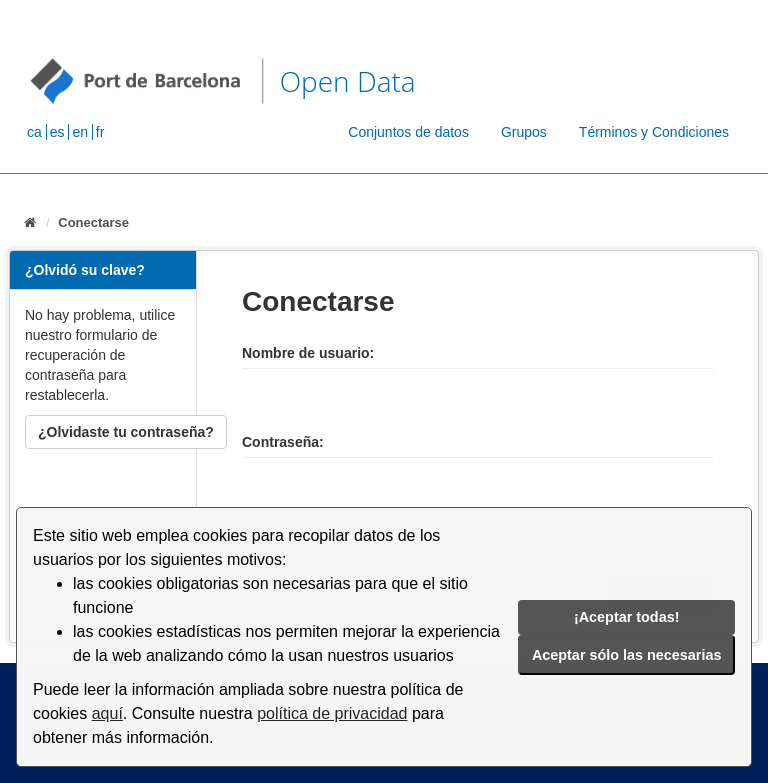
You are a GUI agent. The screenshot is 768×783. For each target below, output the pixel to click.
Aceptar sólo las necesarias (627, 655)
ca (34, 132)
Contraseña (280, 442)
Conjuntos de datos (408, 132)
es (57, 132)
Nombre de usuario (306, 353)
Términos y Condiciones (654, 132)
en (80, 132)
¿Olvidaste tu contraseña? (126, 432)
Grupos (524, 132)
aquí (107, 713)
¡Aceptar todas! (627, 617)
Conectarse (93, 222)
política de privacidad (332, 713)
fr (100, 132)
